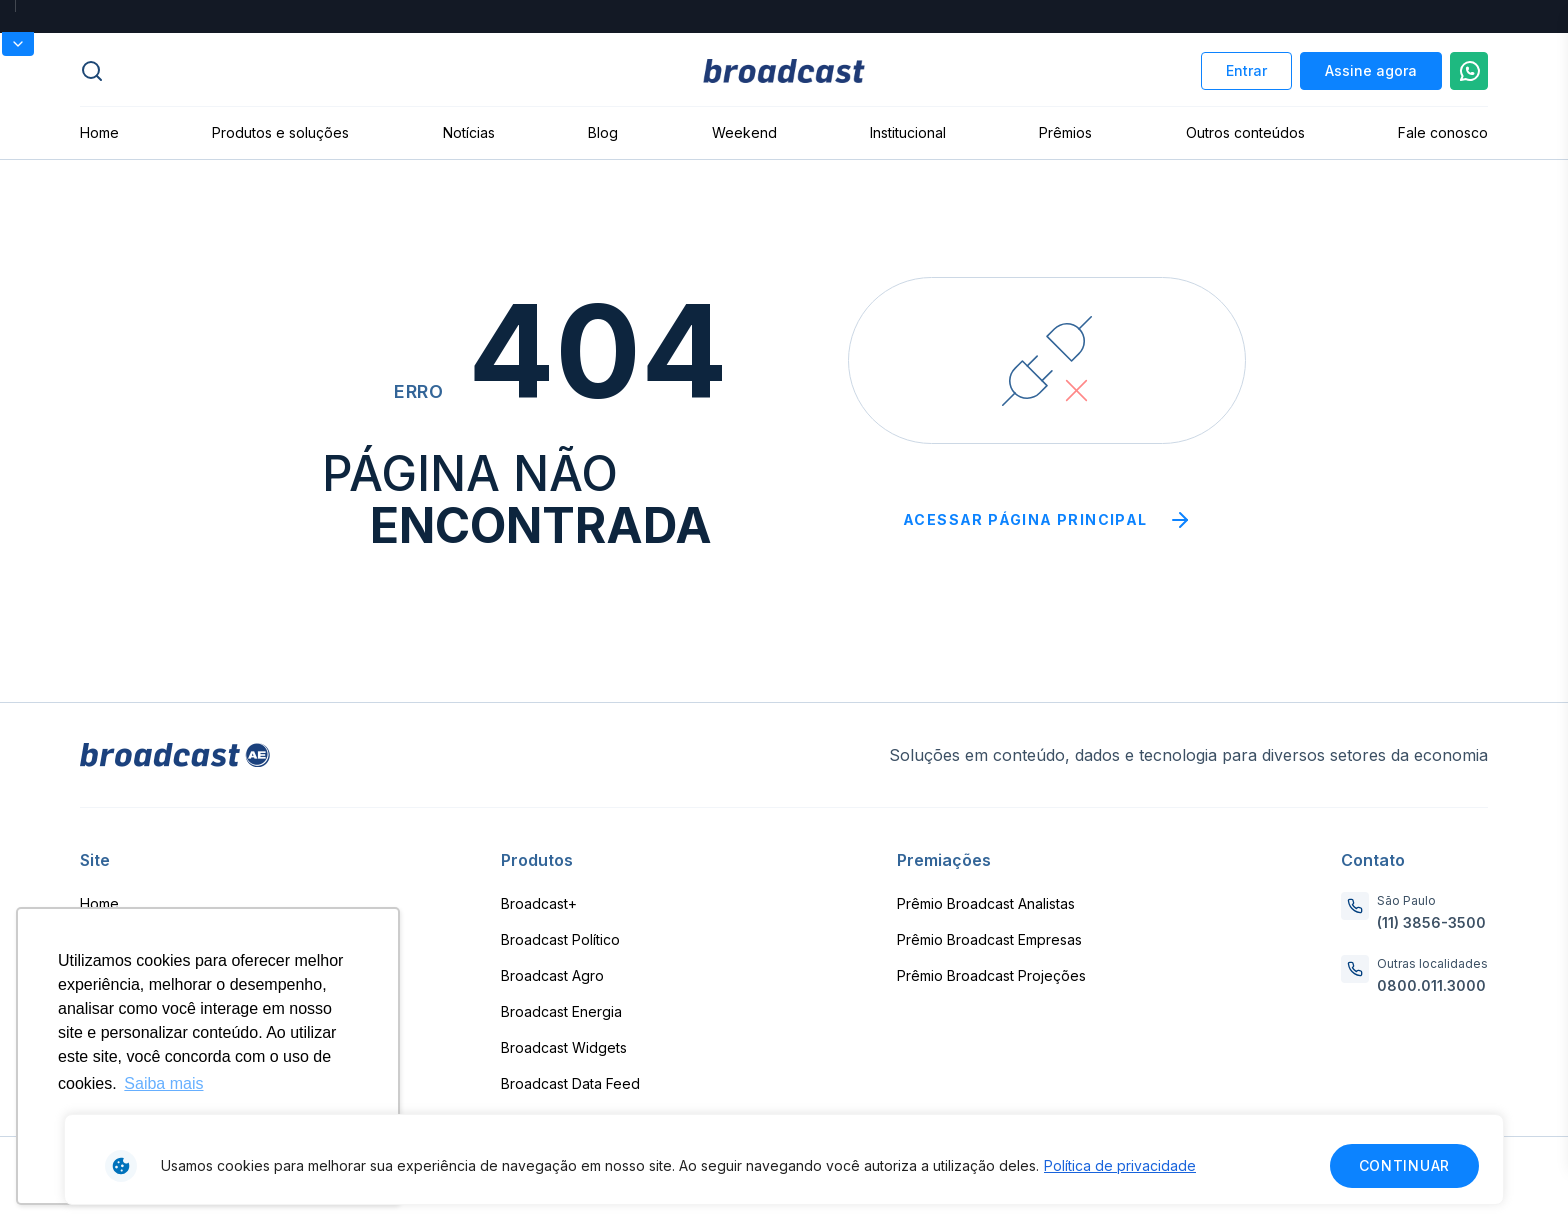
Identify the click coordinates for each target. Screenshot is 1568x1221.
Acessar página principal (1047, 520)
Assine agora (1371, 70)
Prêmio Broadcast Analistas (986, 903)
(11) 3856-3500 (1431, 922)
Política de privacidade (1120, 1165)
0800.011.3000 (1431, 985)
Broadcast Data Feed (570, 1083)
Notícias (469, 132)
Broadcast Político (560, 939)
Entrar (1246, 70)
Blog (603, 132)
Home (99, 132)
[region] (784, 1159)
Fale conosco (1443, 132)
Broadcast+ (539, 903)
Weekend (744, 132)
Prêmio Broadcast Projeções (991, 975)
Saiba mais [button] (163, 1083)
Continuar (1404, 1165)
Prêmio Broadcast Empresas (989, 939)
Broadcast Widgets (564, 1047)
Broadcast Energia (561, 1011)
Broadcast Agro (552, 975)
